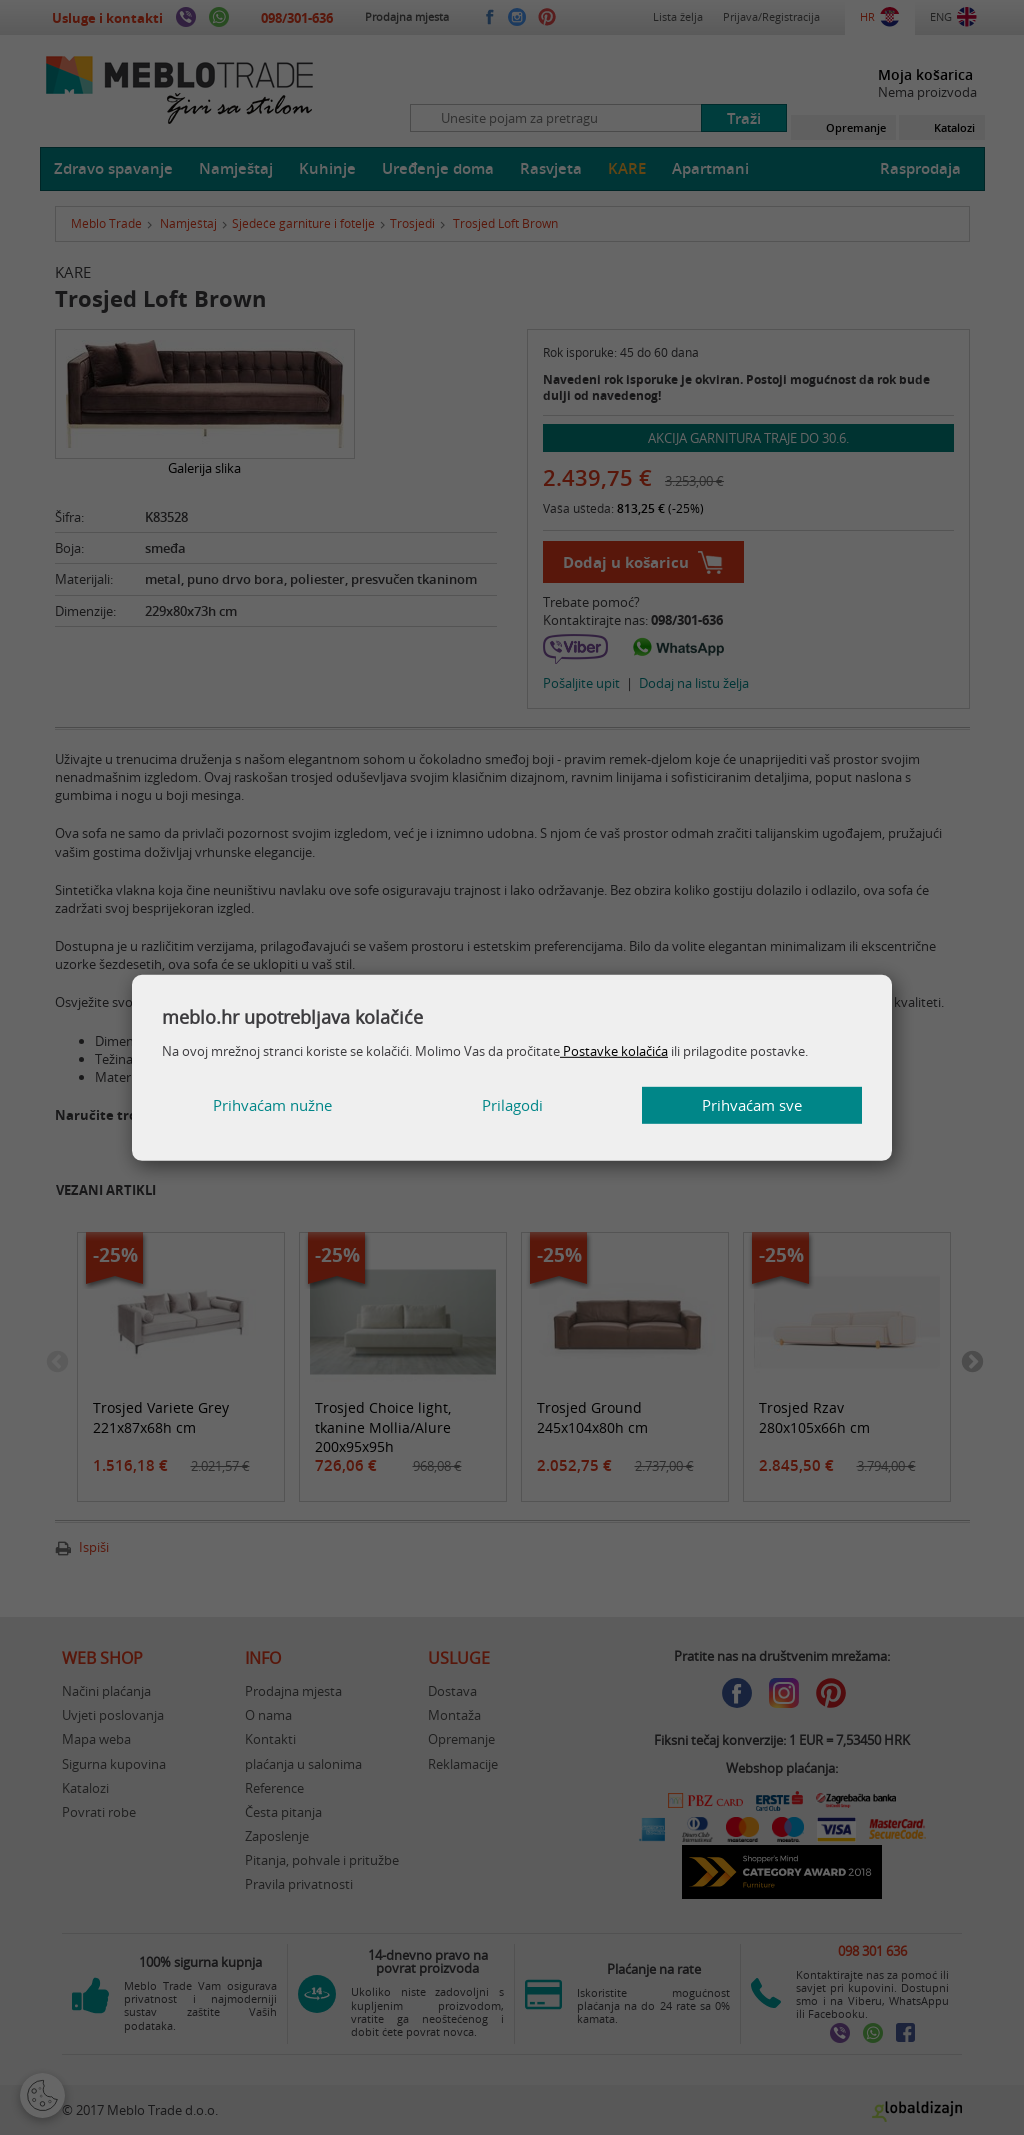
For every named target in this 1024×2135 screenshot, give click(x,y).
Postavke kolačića (614, 1051)
